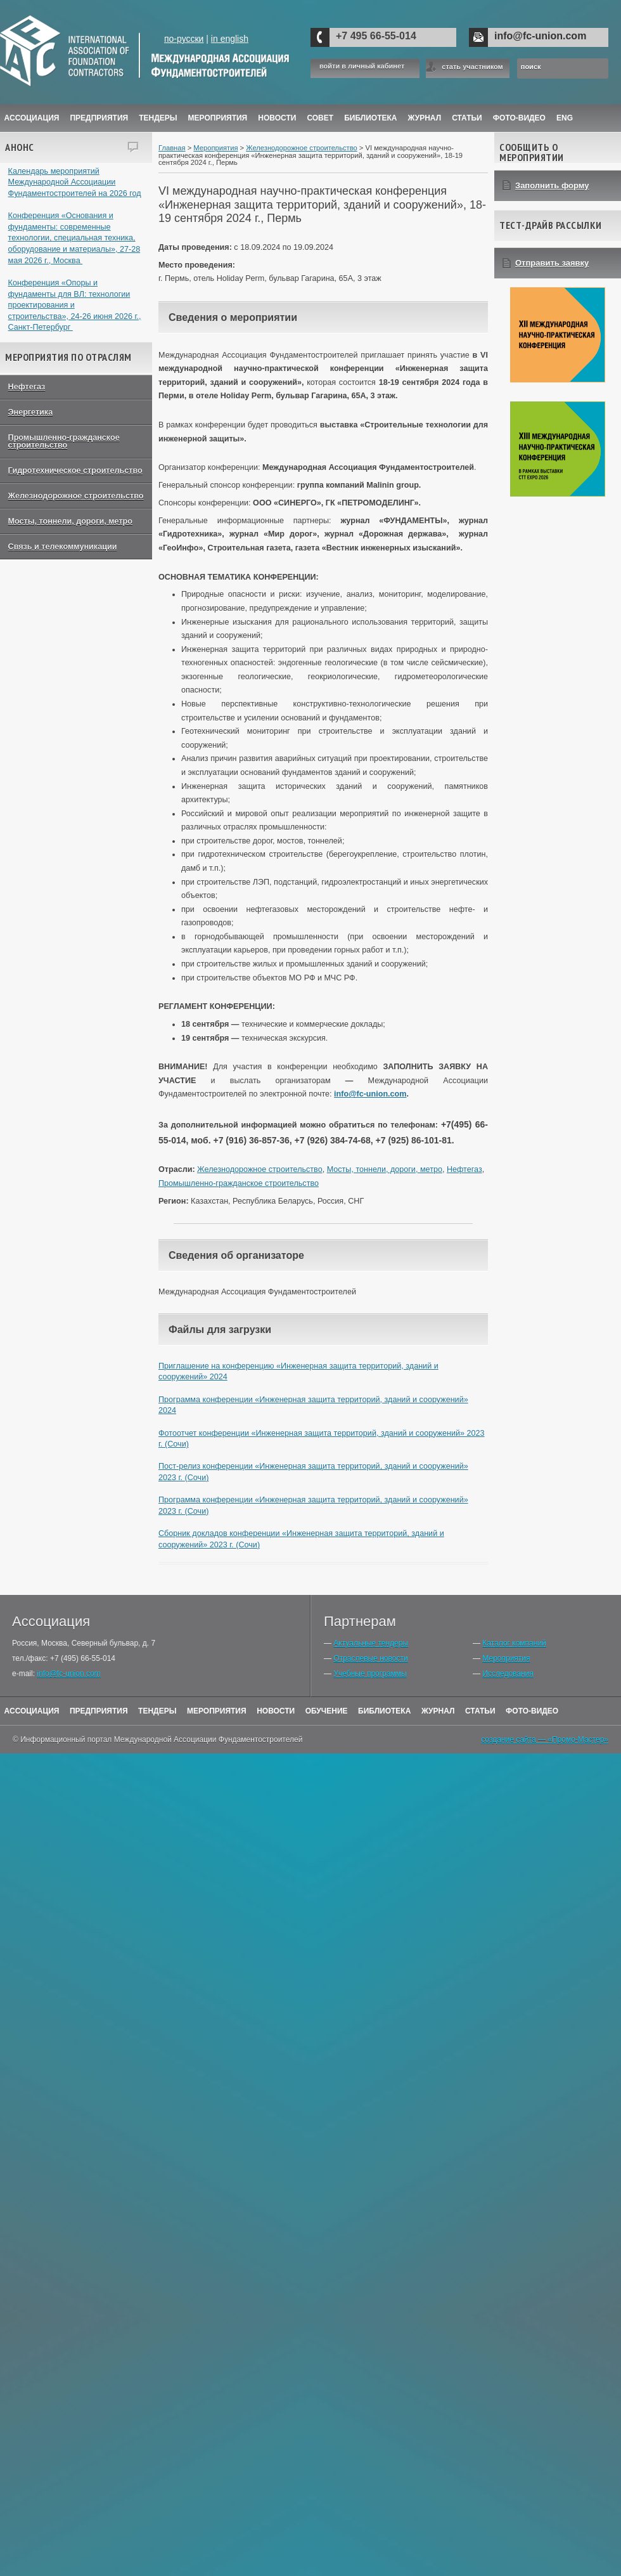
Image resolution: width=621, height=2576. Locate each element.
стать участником (472, 66)
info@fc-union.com (540, 35)
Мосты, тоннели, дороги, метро (70, 521)
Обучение (326, 1711)
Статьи (467, 118)
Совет (320, 118)
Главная (172, 148)
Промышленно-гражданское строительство (64, 441)
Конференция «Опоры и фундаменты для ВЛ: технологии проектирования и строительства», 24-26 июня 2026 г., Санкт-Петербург (74, 305)
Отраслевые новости (370, 1658)
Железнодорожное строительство (76, 495)
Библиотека (370, 118)
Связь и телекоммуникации (62, 546)
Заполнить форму (552, 185)
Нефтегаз (27, 386)
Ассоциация (32, 118)
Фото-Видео (519, 118)
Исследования (507, 1673)
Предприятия (99, 118)
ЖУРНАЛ (425, 118)
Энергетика (30, 412)
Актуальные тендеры (370, 1643)
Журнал (438, 1711)
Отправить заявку (552, 263)
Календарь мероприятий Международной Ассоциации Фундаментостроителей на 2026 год (74, 182)
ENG (564, 118)
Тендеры (158, 118)
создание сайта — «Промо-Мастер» (544, 1739)
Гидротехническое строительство (75, 470)
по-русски (183, 39)
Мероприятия (218, 118)
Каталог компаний (514, 1643)
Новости (277, 118)
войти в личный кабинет (361, 66)
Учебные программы (369, 1673)
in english (229, 39)
